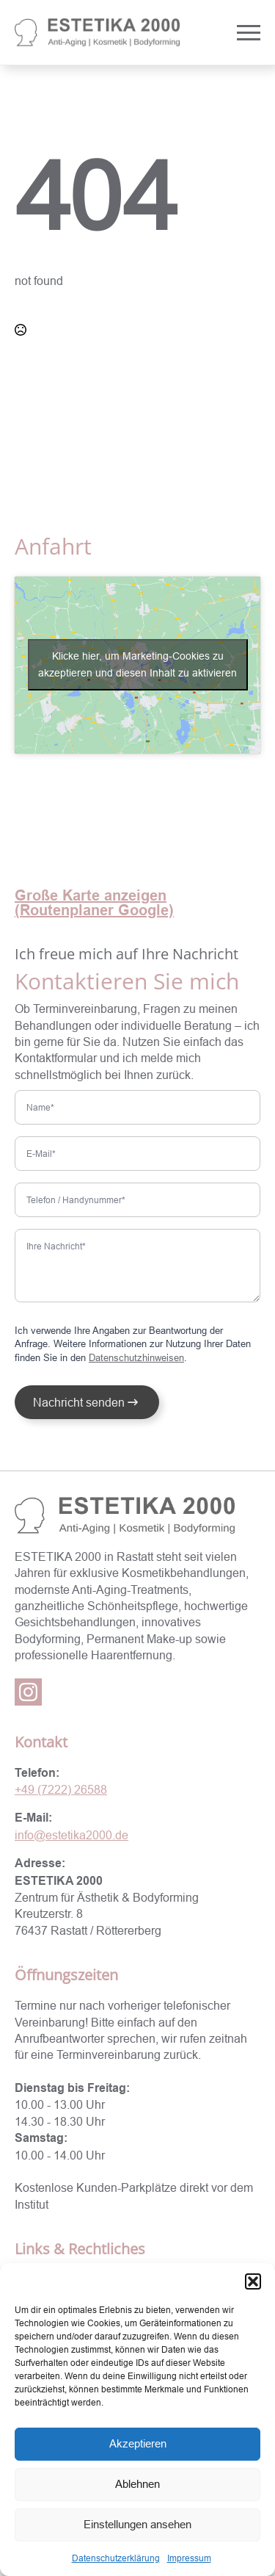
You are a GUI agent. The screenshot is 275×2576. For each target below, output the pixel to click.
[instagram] (28, 1692)
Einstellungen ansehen (137, 2524)
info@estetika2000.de (71, 1834)
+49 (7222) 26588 (61, 1789)
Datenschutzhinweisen (136, 1357)
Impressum (189, 2558)
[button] (253, 2281)
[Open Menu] (248, 32)
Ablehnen (137, 2484)
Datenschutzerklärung (116, 2558)
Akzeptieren (137, 2443)
